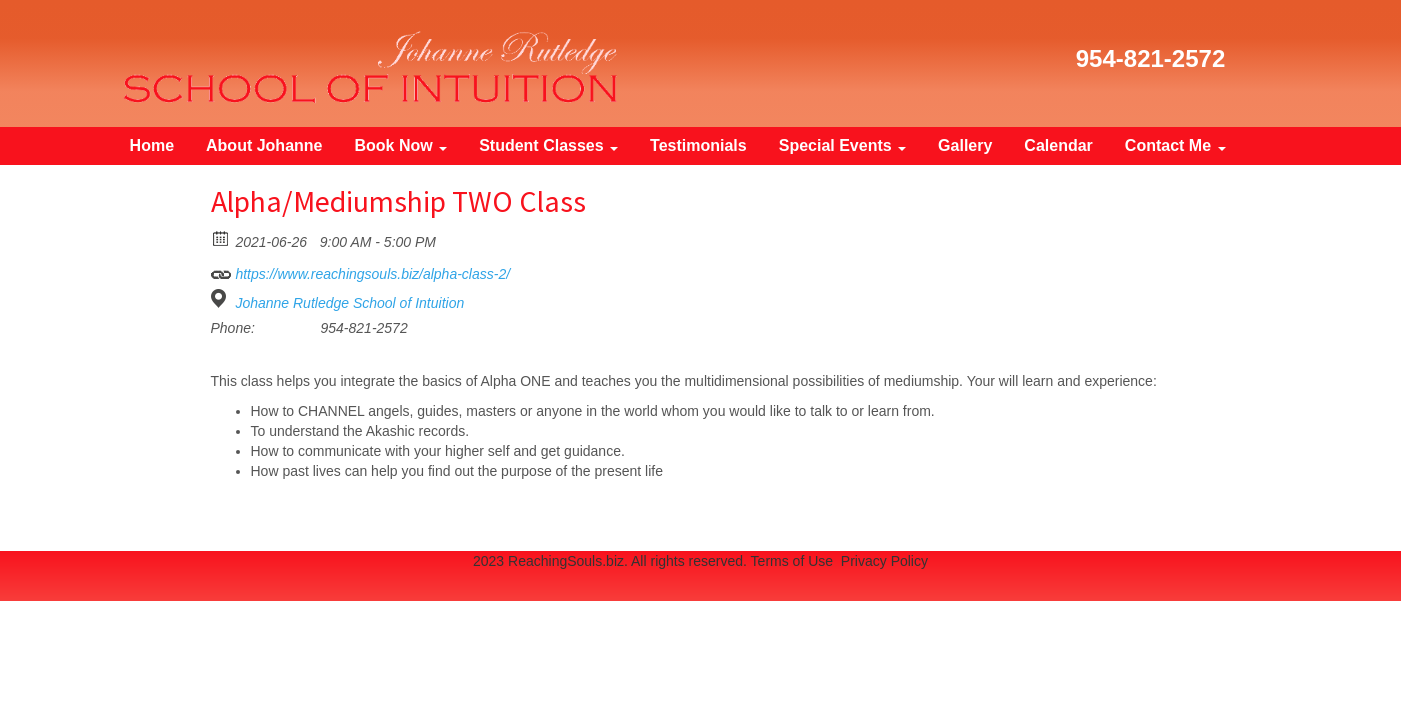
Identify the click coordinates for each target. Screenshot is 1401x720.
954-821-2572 (1150, 58)
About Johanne (264, 145)
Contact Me (1175, 145)
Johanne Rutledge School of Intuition (349, 303)
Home (152, 145)
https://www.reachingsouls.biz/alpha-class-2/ (361, 271)
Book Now (400, 145)
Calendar (1058, 145)
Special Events (842, 145)
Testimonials (698, 145)
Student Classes (548, 145)
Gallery (965, 145)
